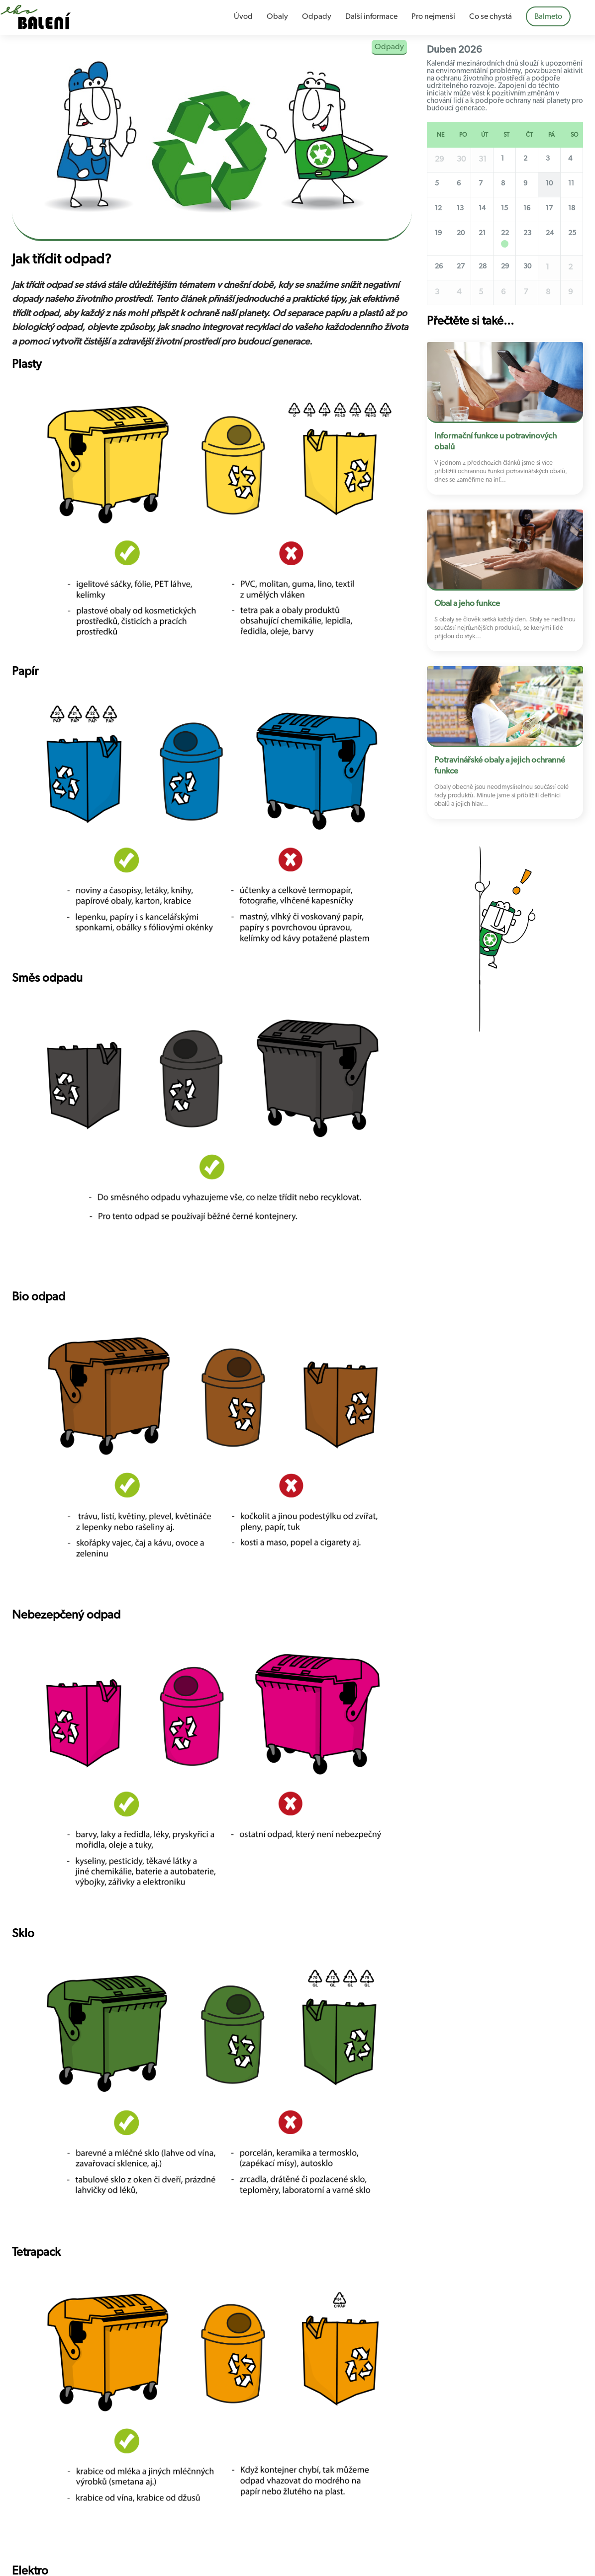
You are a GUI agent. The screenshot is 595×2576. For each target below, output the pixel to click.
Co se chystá (490, 16)
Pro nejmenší (433, 16)
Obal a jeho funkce (467, 603)
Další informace (371, 16)
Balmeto (548, 16)
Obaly (277, 16)
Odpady (316, 16)
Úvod (243, 16)
